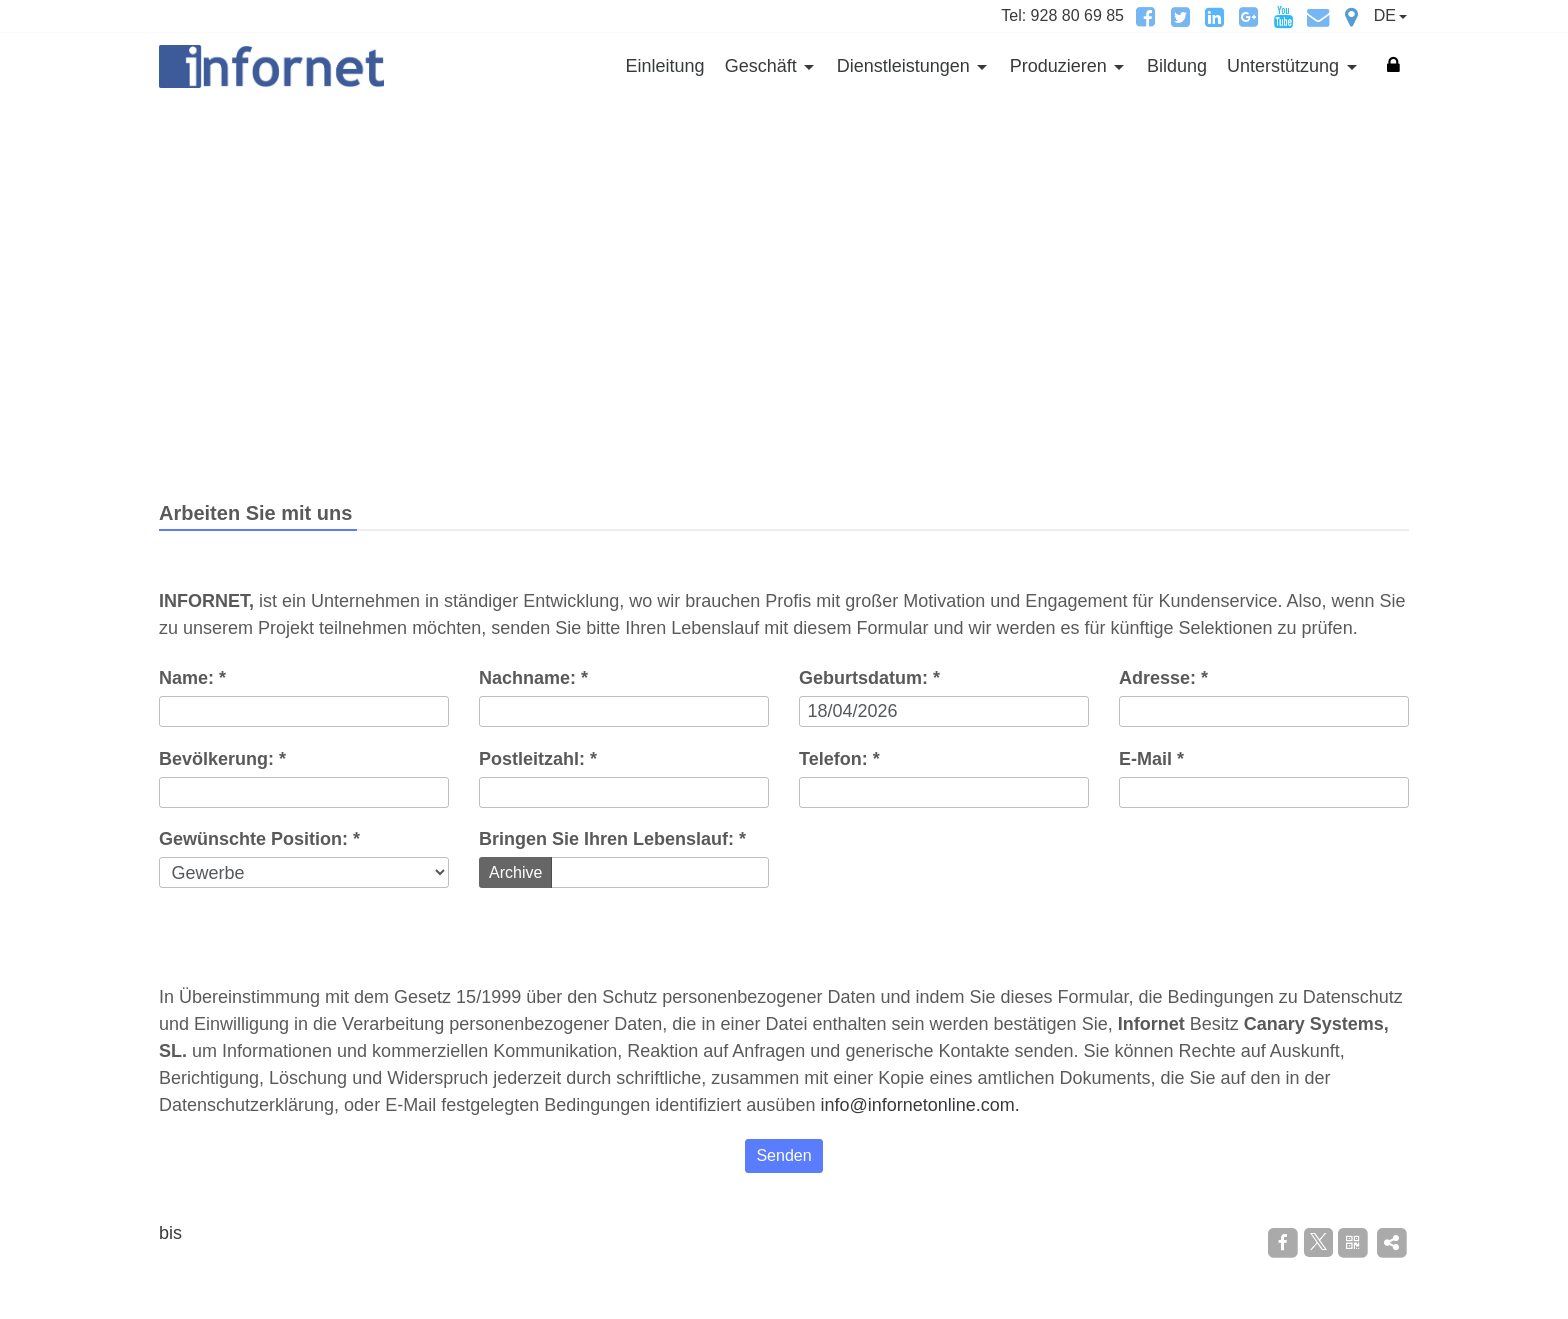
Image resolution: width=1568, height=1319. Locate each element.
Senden (783, 1155)
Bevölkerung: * (222, 759)
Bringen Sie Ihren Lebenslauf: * (612, 839)
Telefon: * (839, 759)
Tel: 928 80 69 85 (1062, 15)
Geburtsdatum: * (869, 678)
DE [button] (1385, 15)
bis (170, 1233)
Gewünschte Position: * (259, 839)
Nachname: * (533, 678)
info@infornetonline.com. (919, 1105)
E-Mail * (1151, 759)
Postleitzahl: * (538, 759)
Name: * (192, 678)
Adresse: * (1163, 678)
